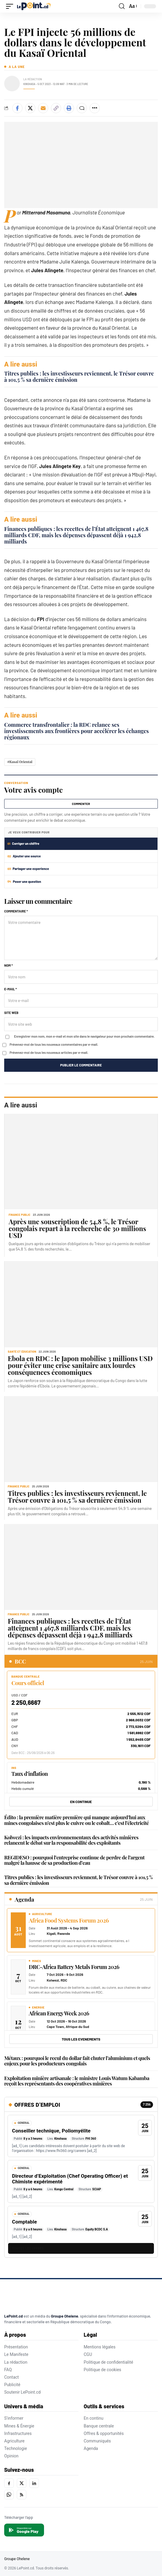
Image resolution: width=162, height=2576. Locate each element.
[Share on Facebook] (17, 108)
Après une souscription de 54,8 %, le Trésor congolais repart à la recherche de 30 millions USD (77, 1228)
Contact (11, 2377)
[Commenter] (82, 108)
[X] (21, 2483)
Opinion (11, 2456)
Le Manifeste (16, 2354)
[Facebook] (9, 2483)
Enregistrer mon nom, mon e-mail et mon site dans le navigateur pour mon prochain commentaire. (84, 1036)
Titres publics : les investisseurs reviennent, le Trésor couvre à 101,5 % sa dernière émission (79, 376)
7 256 (147, 2104)
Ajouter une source (24, 856)
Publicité (12, 2384)
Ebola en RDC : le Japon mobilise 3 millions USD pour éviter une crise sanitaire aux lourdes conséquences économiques (80, 1365)
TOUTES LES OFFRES (28, 2248)
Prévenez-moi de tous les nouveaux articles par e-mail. (49, 1052)
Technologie (15, 2448)
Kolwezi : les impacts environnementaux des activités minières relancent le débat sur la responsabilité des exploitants (71, 1840)
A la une (17, 66)
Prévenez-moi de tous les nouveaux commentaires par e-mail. (54, 1044)
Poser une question (24, 881)
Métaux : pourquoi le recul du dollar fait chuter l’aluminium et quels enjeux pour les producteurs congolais (77, 2061)
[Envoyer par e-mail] (43, 108)
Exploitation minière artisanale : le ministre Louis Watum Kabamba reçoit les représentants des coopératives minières (76, 2081)
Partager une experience (28, 869)
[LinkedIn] (34, 2483)
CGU (88, 2354)
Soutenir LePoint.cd (22, 2392)
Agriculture (14, 2441)
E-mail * (10, 989)
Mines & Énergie (19, 2426)
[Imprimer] (69, 108)
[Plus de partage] (95, 108)
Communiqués (97, 2441)
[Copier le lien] (56, 108)
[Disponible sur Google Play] (24, 2530)
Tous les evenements (81, 2039)
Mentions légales (100, 2347)
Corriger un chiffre (23, 843)
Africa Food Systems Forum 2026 (69, 1920)
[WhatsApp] (9, 2494)
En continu (94, 2418)
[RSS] (21, 2494)
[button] (11, 6)
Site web (11, 1013)
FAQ (8, 2369)
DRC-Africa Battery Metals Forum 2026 (74, 1966)
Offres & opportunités (104, 2433)
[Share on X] (30, 108)
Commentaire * (16, 911)
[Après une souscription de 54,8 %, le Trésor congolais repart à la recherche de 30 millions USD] (81, 1161)
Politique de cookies (102, 2369)
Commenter (81, 804)
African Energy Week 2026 (59, 2013)
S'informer (13, 2418)
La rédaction (15, 2362)
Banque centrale (99, 2426)
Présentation (16, 2347)
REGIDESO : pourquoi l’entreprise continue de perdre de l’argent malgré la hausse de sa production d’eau (74, 1860)
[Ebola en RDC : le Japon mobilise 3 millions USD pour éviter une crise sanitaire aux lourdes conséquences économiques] (81, 1304)
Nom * (8, 965)
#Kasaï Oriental (19, 762)
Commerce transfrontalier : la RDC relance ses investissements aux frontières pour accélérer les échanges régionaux (76, 731)
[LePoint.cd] (29, 2297)
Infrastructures (18, 2433)
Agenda (91, 2448)
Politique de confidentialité (108, 2362)
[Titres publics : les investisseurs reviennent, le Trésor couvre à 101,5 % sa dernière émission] (81, 1439)
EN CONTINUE (81, 1801)
